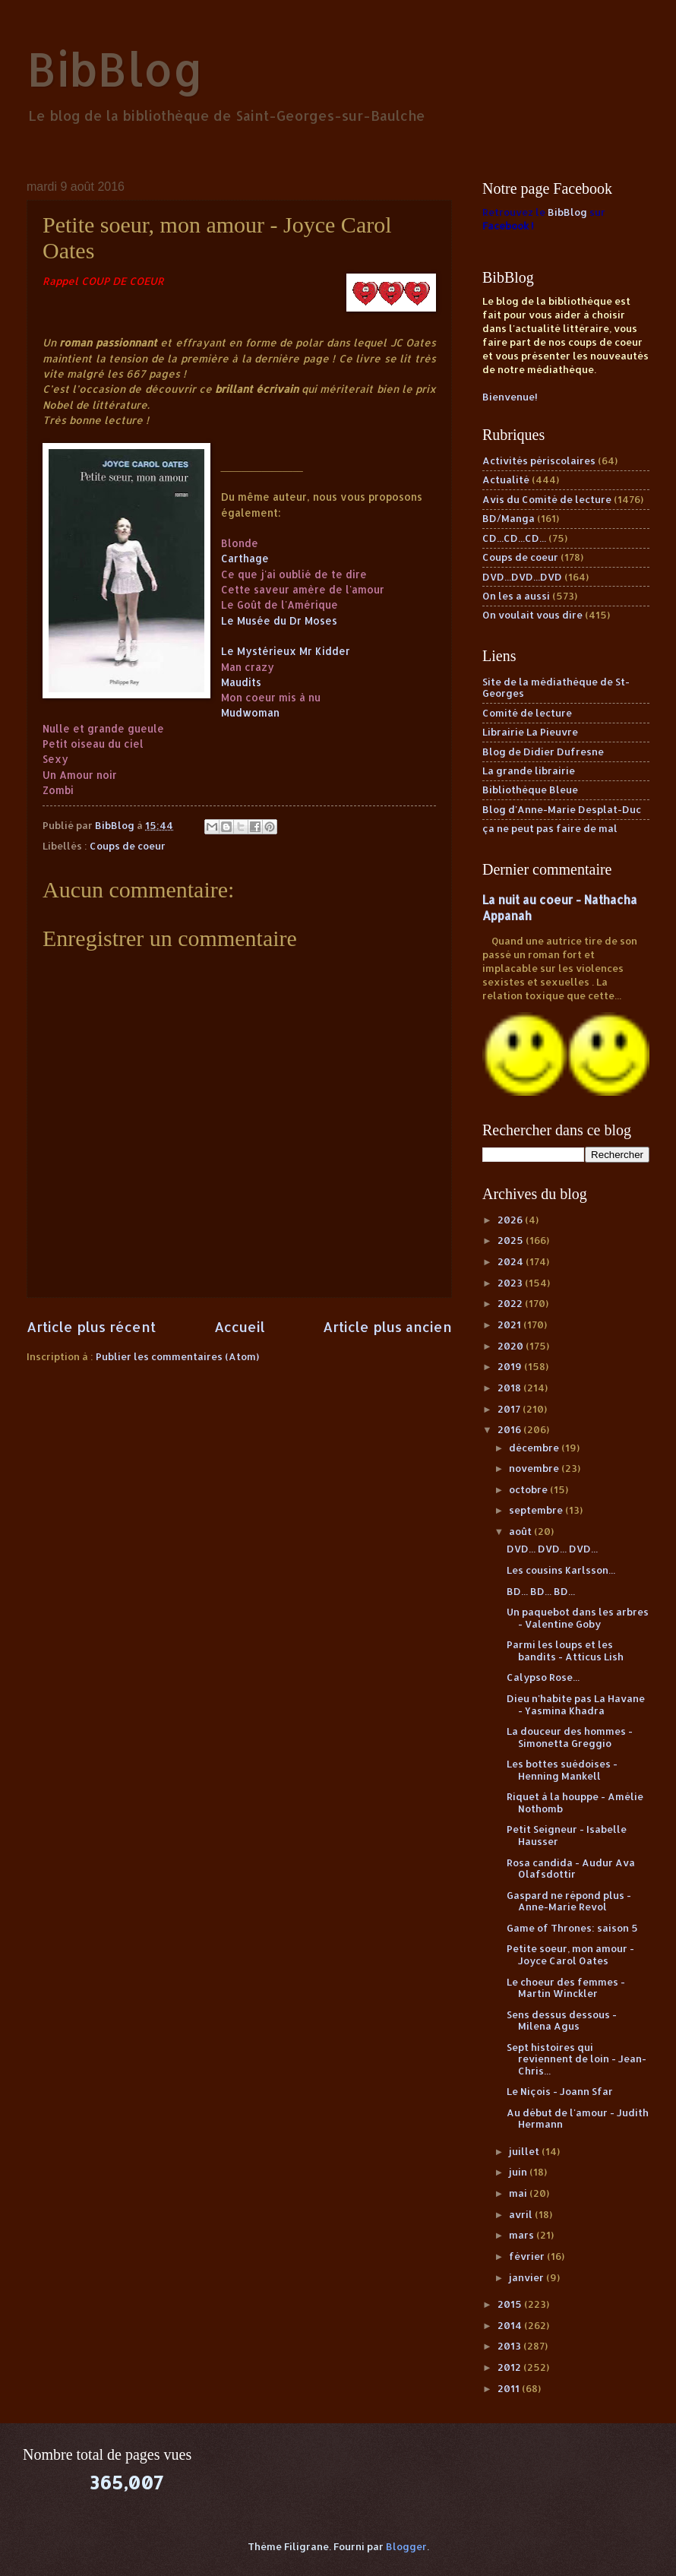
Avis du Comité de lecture (546, 499)
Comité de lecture (527, 713)
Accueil (239, 1326)
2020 (512, 1346)
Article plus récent (91, 1326)
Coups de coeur (128, 846)
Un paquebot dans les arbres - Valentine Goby (578, 1617)
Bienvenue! (510, 397)
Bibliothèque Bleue (530, 789)
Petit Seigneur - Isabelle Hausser (567, 1835)
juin (519, 2172)
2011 (510, 2388)
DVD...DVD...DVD (522, 577)
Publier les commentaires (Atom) (177, 1356)
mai (519, 2193)
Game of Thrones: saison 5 (572, 1928)
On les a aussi (516, 596)
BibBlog (115, 69)
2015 (511, 2304)
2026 (511, 1220)
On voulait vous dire (532, 615)
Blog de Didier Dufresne (543, 751)
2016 (510, 1429)
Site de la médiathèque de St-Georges (556, 687)
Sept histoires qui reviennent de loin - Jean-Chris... (576, 2059)
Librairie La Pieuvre (530, 732)
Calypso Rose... (543, 1677)
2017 (510, 1409)
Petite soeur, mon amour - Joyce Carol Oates (570, 1954)
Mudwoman (250, 712)
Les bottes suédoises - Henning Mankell (562, 1769)
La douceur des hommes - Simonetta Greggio (570, 1736)
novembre (535, 1468)
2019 (511, 1366)
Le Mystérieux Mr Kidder (285, 650)
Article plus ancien (387, 1326)
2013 (510, 2346)
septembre (537, 1510)
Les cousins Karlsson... (561, 1570)
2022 (511, 1303)
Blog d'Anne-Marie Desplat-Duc (561, 809)
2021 (510, 1324)
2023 (511, 1283)
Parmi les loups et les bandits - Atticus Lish (565, 1650)
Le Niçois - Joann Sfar (560, 2091)
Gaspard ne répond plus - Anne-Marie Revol (569, 1901)
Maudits (241, 682)
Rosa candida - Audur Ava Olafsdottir (571, 1868)
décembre (535, 1447)
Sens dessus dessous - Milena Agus (562, 2020)
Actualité (505, 479)
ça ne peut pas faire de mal (550, 828)
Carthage (245, 558)
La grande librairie (528, 770)
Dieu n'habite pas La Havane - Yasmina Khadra (576, 1704)
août (521, 1531)
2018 (510, 1387)
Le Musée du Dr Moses (279, 620)
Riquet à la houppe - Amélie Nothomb (575, 1802)
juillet (525, 2151)
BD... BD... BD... (541, 1591)
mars (522, 2235)
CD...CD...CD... (514, 538)
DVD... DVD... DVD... (552, 1549)
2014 (511, 2325)
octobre (529, 1489)
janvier (527, 2277)
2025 (512, 1240)
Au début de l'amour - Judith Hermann (578, 2118)
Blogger (406, 2546)
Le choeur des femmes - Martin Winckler (566, 1987)
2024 (512, 1261)
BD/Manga (508, 518)
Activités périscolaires (538, 460)
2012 (510, 2367)
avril (522, 2214)
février (528, 2256)
